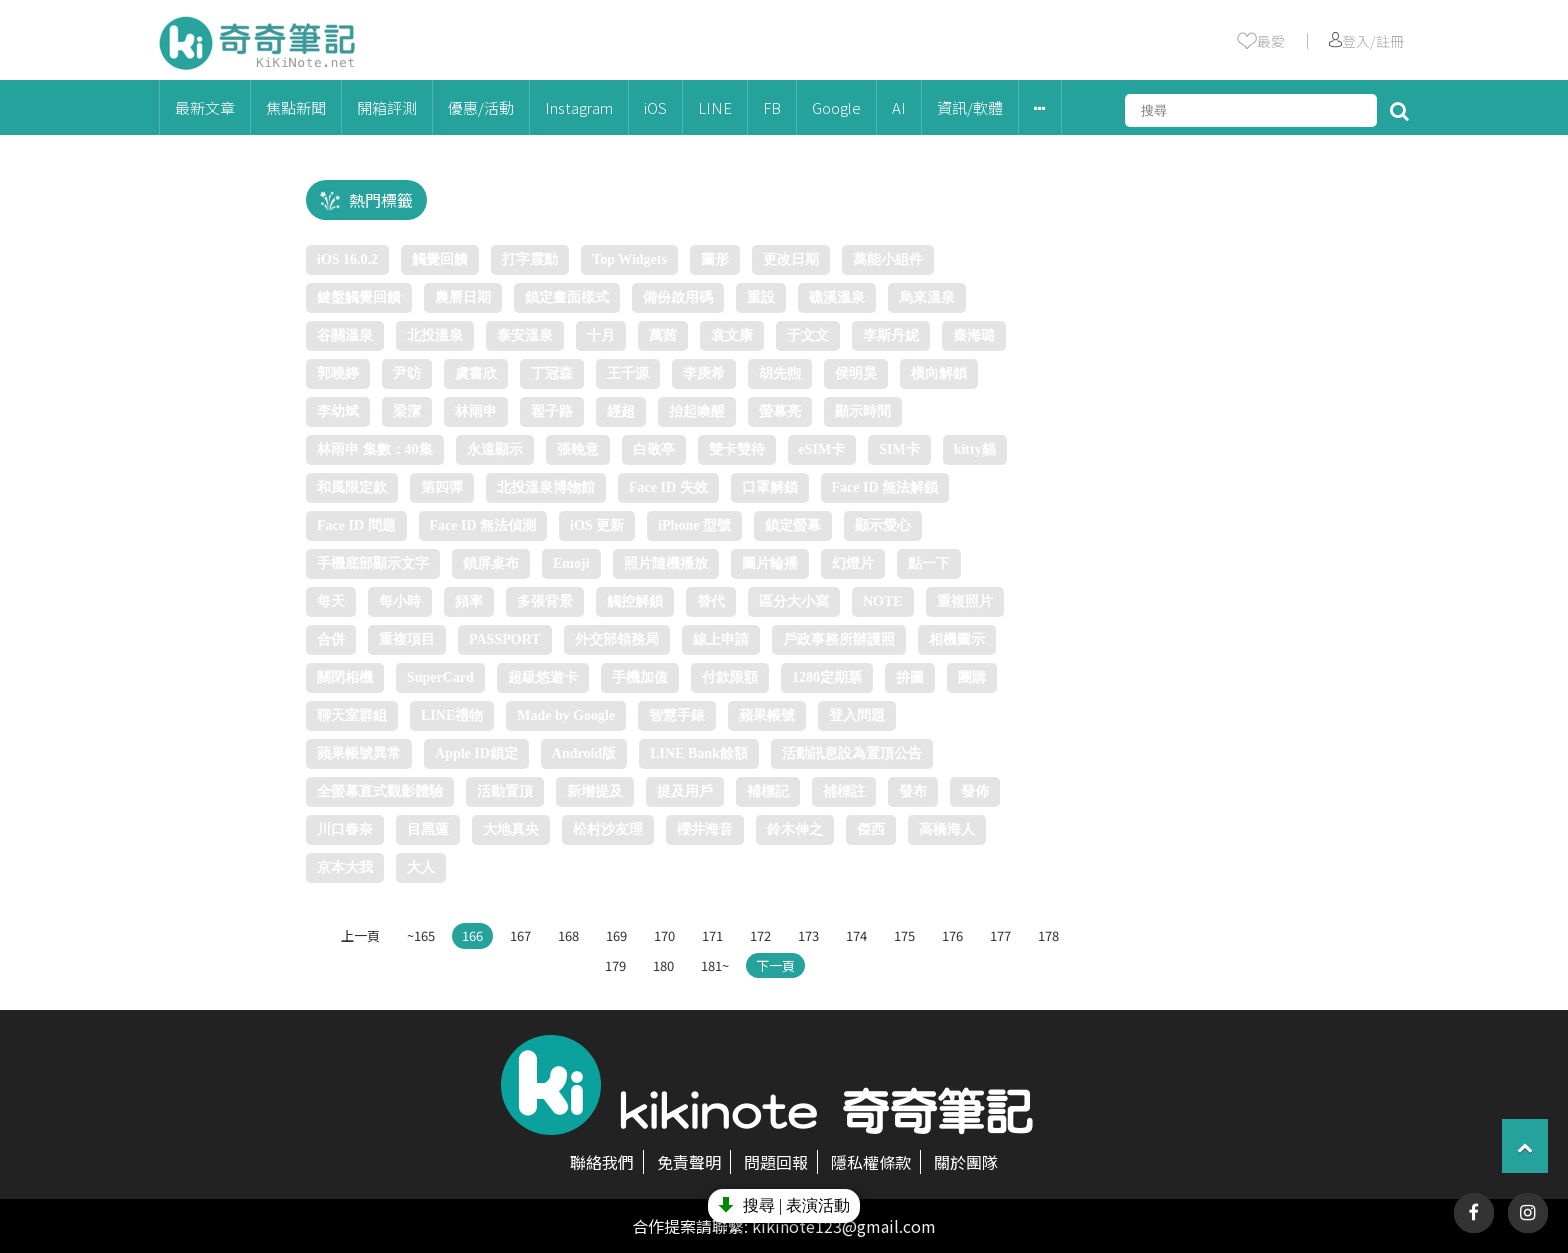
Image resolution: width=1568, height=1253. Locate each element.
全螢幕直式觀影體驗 (380, 791)
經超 (621, 411)
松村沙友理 (608, 829)
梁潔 (407, 411)
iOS (655, 107)
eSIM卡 (822, 449)
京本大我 (345, 867)
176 (952, 935)
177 (1000, 935)
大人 (421, 867)
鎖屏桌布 (491, 563)
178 (1048, 935)
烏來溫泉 (927, 297)
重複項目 (407, 639)
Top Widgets (629, 259)
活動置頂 (505, 791)
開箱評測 (387, 107)
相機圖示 (957, 639)
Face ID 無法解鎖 (885, 487)
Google (836, 107)
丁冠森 (552, 373)
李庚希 (704, 373)
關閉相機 (345, 677)
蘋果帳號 (767, 715)
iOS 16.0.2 (347, 259)
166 (472, 935)
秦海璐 (974, 335)
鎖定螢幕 (793, 525)
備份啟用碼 (678, 297)
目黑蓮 (428, 829)
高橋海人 (947, 829)
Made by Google (566, 715)
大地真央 (511, 829)
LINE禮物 (452, 715)
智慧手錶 (677, 715)
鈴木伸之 (795, 829)
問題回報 (776, 1162)
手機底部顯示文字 (373, 563)
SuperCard (440, 677)
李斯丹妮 (891, 335)
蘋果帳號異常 (359, 753)
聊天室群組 (352, 715)
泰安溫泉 (525, 335)
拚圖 (910, 677)
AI (899, 107)
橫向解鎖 (939, 373)
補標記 (768, 791)
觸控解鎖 (635, 601)
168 (568, 935)
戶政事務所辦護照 (839, 639)
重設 (761, 297)
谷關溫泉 (345, 335)
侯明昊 (856, 373)
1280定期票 (827, 677)
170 (664, 935)
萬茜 (663, 335)
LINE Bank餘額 (699, 753)
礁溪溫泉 (837, 297)
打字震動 (530, 259)
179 (615, 965)
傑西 (871, 829)
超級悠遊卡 (543, 677)
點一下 (929, 563)
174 (856, 935)
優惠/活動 (481, 107)
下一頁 (775, 965)
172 (760, 935)
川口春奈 (345, 829)
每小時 (400, 601)
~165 (421, 935)
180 (663, 965)
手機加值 (640, 677)
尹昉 (407, 373)
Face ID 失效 (668, 487)
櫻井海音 (705, 829)
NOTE (883, 601)
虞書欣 (476, 373)
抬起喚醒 (697, 411)
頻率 (469, 601)
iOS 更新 (597, 525)
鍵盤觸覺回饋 (359, 297)
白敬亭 (654, 449)
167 (520, 935)
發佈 (975, 791)
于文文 (808, 335)
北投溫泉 (435, 335)
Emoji (571, 563)
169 (616, 935)
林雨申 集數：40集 (375, 449)
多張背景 (545, 601)
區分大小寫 (794, 601)
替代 (711, 601)
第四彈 (442, 487)
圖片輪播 (770, 563)
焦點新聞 (296, 107)
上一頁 (360, 935)
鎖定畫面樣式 (567, 297)
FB (772, 107)
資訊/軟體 (970, 107)
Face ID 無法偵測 (483, 525)
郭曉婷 (338, 373)
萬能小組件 (888, 259)
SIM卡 (899, 449)
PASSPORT (505, 639)
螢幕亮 (780, 411)
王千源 (628, 373)
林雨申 (476, 411)
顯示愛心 (883, 525)
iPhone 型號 (694, 525)
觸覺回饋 (440, 259)
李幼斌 (338, 411)
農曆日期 (463, 297)
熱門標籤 (381, 200)
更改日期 (791, 259)
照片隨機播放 (666, 563)
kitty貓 (975, 449)
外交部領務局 (617, 639)
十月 (601, 335)
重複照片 (965, 601)
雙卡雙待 (737, 449)
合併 (331, 639)
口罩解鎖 (770, 487)
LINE (715, 107)
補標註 (844, 791)
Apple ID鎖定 (476, 753)
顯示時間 (863, 411)
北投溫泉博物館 (546, 487)
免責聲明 (689, 1162)
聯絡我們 (602, 1162)
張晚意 (578, 449)
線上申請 (721, 639)
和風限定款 (352, 487)
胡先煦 (780, 373)
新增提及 (595, 791)
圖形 (715, 259)
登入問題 (857, 715)
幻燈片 (853, 563)
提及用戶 (685, 791)
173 (808, 935)
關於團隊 (966, 1162)
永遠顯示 (495, 449)
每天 (331, 601)
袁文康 (732, 335)
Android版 (584, 753)
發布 (913, 791)
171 (712, 935)
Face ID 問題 (356, 525)
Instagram (579, 107)
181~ (715, 965)
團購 (972, 677)
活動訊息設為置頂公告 (852, 753)
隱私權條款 (871, 1162)
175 (904, 935)
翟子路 (552, 411)
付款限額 (730, 677)
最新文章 (205, 107)
